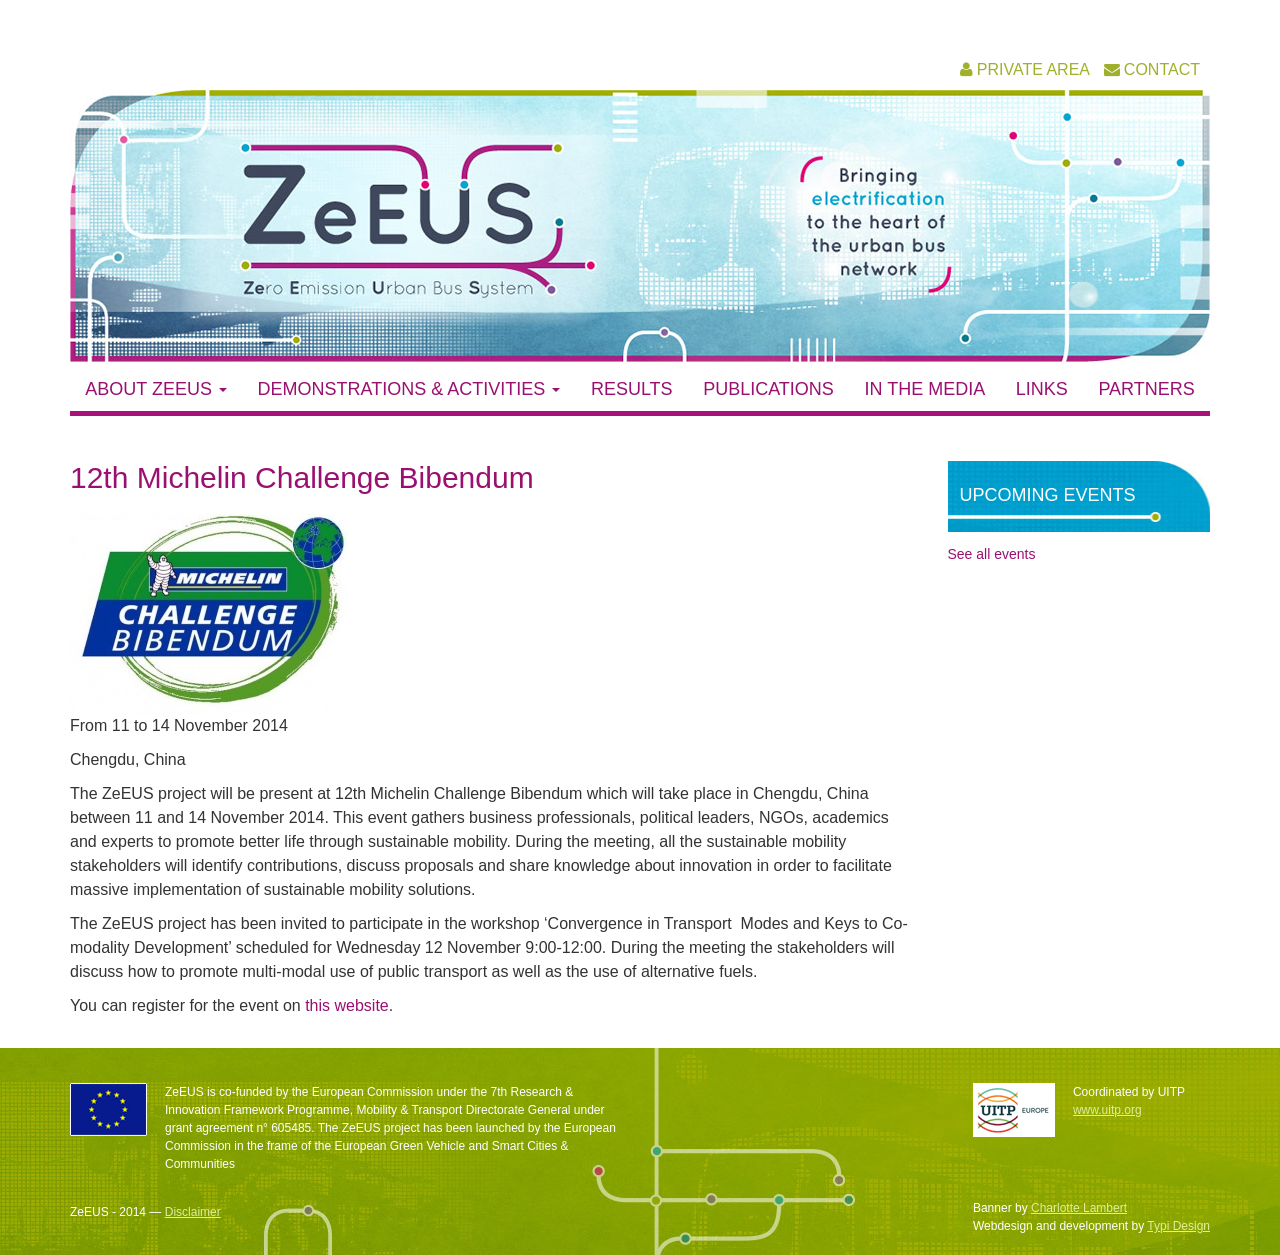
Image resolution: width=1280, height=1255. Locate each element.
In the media (924, 389)
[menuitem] (1025, 70)
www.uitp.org (1107, 1110)
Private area (1033, 69)
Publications (768, 389)
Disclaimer (193, 1212)
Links (1042, 389)
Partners (1146, 389)
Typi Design (1178, 1226)
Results (632, 389)
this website (347, 1005)
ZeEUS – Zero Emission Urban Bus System (428, 221)
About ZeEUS (156, 389)
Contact (1162, 69)
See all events (992, 554)
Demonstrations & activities (409, 389)
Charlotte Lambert (1079, 1208)
